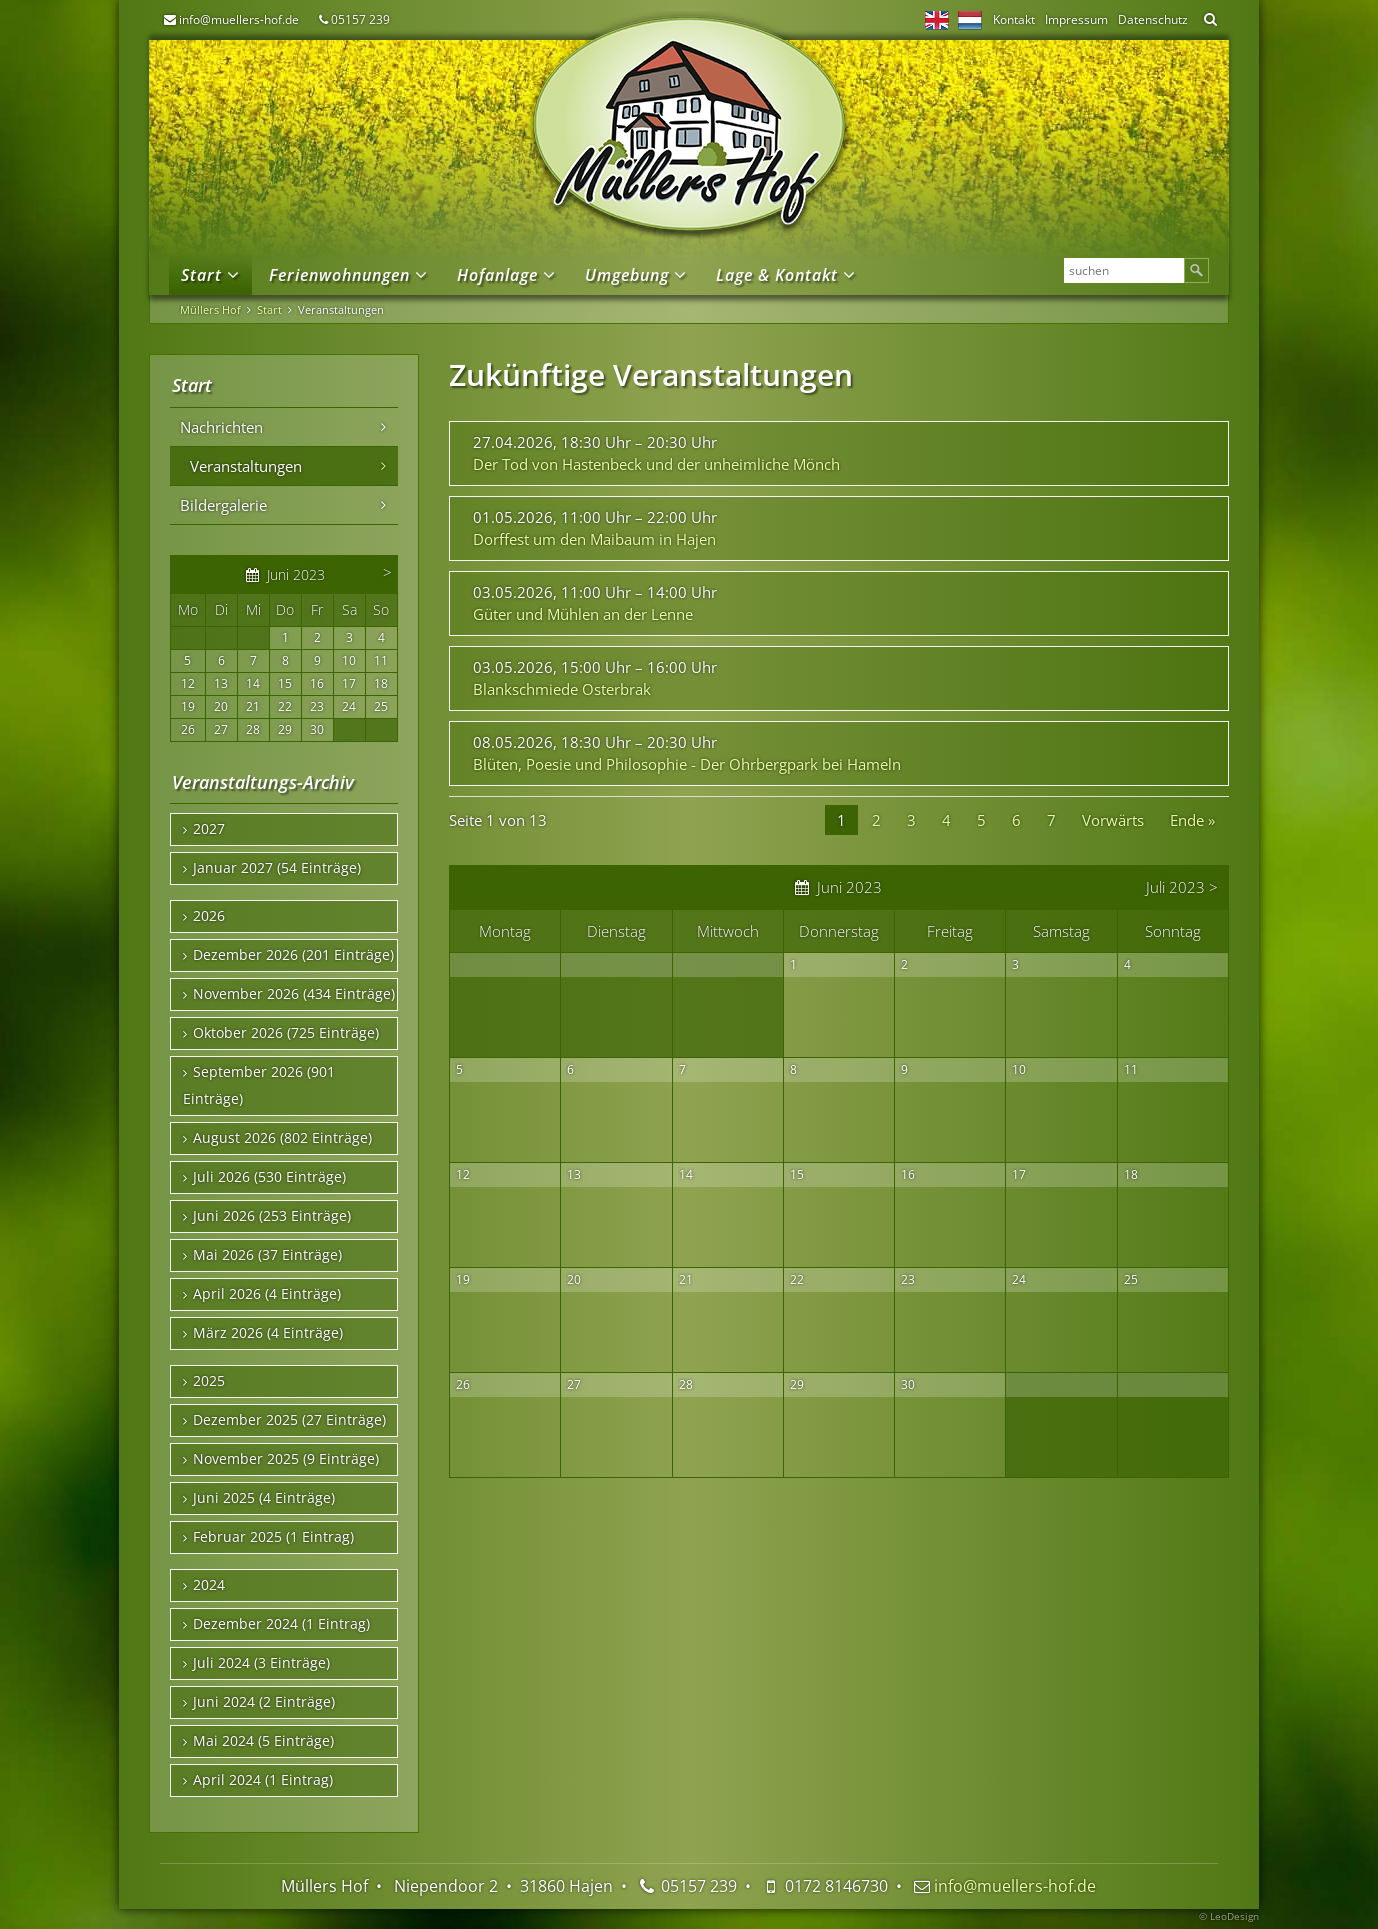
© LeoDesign (1229, 1916)
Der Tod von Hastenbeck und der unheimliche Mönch (656, 464)
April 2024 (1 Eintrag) (263, 1780)
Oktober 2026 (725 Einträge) (286, 1033)
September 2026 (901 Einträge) (259, 1085)
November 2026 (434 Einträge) (294, 994)
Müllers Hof (210, 309)
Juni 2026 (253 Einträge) (272, 1216)
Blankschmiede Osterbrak (562, 689)
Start (201, 275)
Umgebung (627, 275)
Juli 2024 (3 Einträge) (261, 1663)
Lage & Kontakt (777, 275)
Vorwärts (1113, 820)
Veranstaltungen (246, 466)
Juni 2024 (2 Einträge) (264, 1702)
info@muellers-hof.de (239, 19)
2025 (209, 1381)
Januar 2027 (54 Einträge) (277, 868)
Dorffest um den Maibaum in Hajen (594, 539)
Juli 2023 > (1182, 887)
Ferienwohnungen (339, 275)
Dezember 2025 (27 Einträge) (289, 1420)
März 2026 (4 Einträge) (268, 1333)
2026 (209, 916)
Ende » (1192, 820)
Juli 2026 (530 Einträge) (269, 1177)
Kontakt (1014, 19)
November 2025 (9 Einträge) (286, 1459)
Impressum (1076, 19)
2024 (209, 1585)
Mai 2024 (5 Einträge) (263, 1741)
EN (937, 20)
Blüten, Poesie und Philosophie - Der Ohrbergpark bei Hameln (687, 764)
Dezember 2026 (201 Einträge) (293, 955)
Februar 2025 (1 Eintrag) (273, 1537)
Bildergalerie (223, 505)
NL (970, 20)
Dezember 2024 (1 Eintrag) (281, 1624)
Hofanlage (497, 275)
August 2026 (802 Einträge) (282, 1138)
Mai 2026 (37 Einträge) (267, 1255)
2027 (209, 829)
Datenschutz (1153, 19)
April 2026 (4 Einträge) (267, 1294)
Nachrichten (221, 427)
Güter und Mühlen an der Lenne (583, 614)
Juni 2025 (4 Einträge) (264, 1498)
